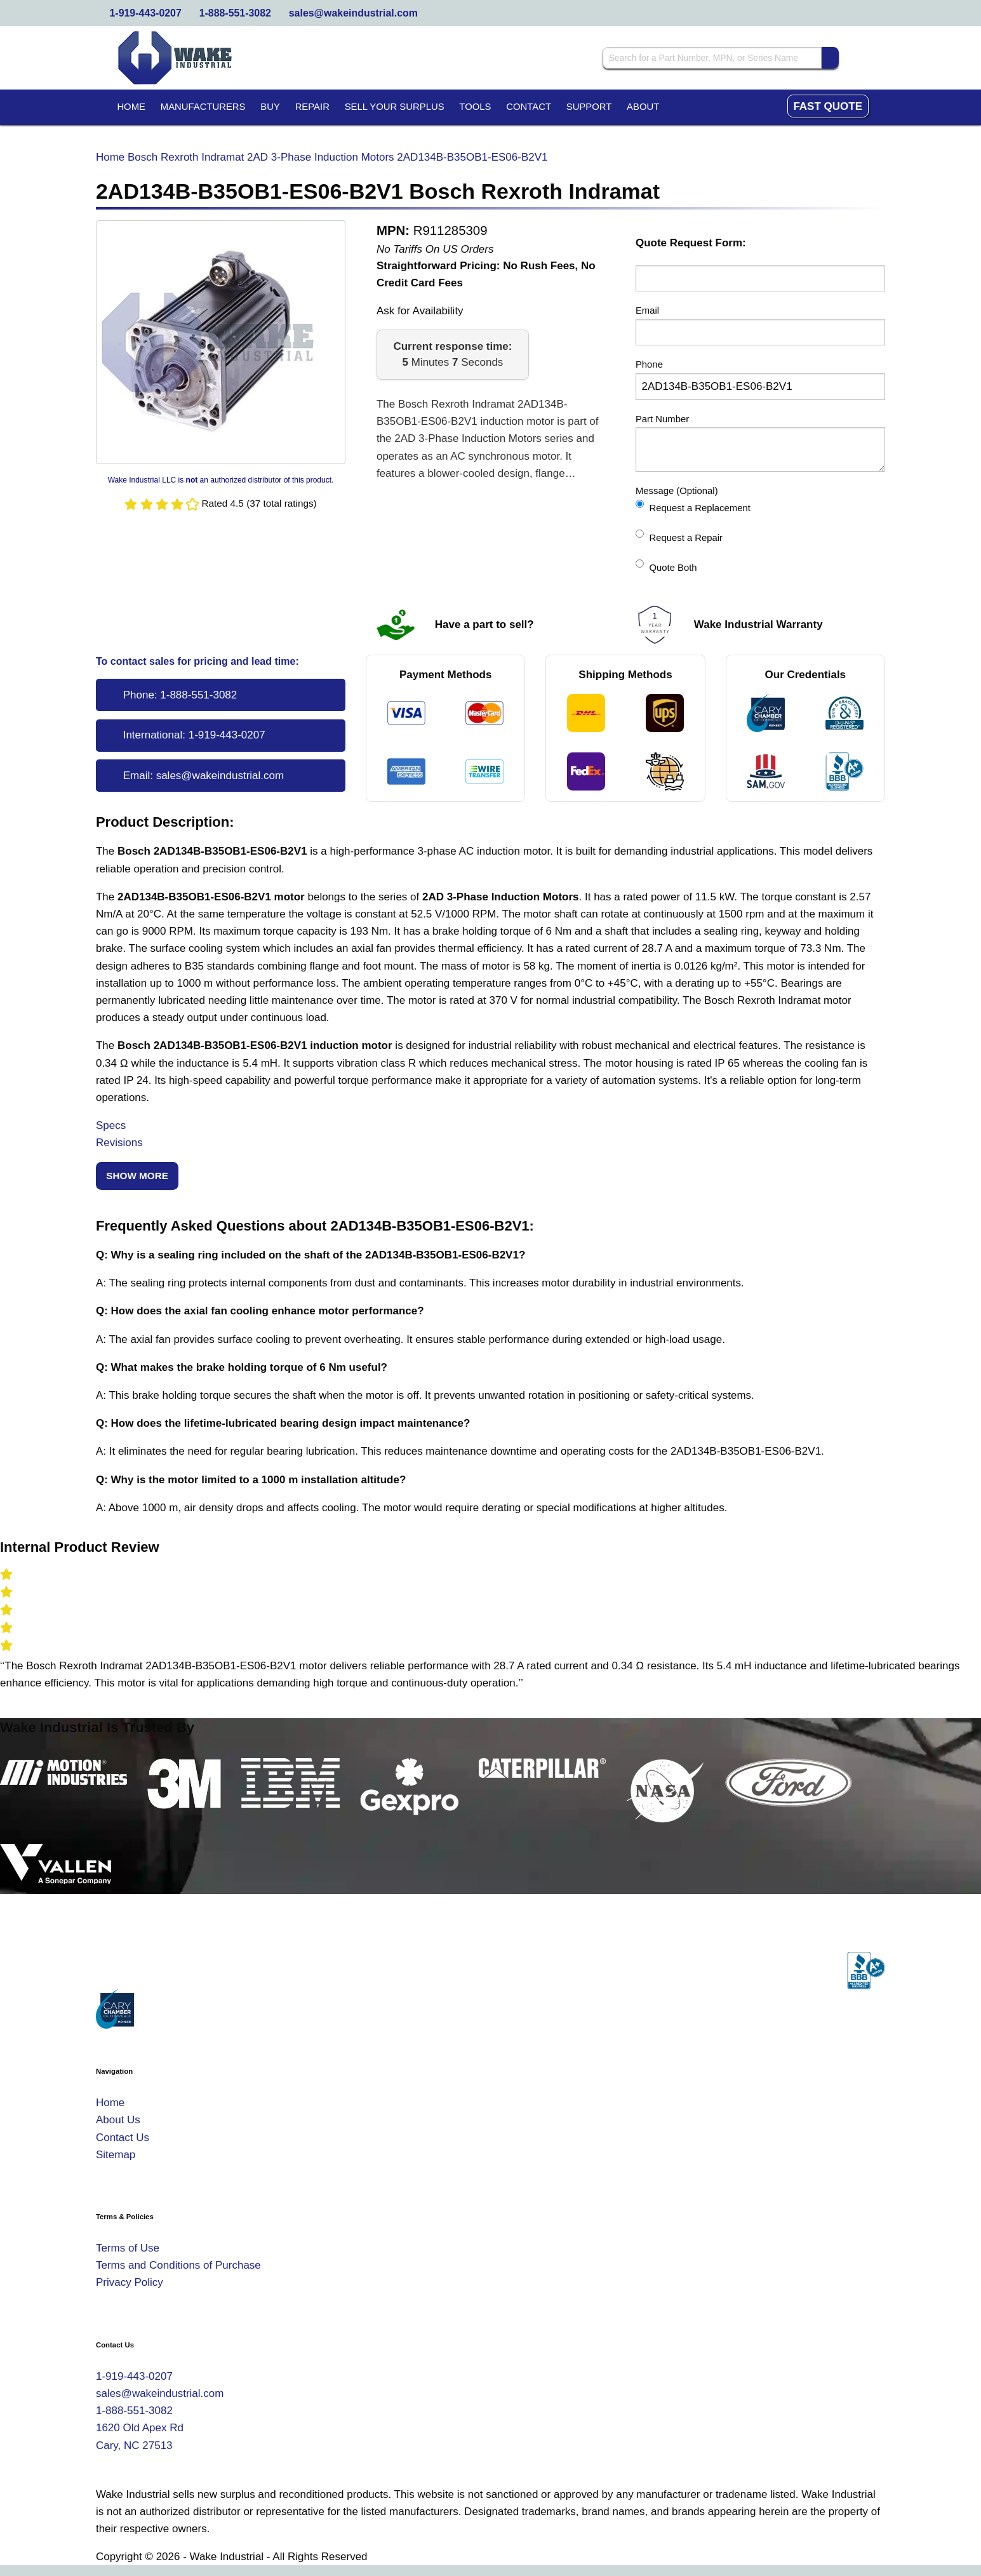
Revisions (119, 1143)
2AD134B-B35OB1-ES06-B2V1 (472, 157)
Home (131, 107)
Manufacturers (203, 107)
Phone (649, 364)
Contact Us (122, 2138)
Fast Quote (827, 106)
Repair (312, 107)
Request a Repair (679, 536)
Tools (475, 107)
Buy (270, 107)
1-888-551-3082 (235, 13)
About (643, 107)
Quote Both (666, 566)
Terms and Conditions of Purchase (178, 2265)
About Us (118, 2120)
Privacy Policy (129, 2282)
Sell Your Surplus (394, 107)
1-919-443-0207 (146, 13)
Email (647, 310)
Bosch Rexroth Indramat (186, 157)
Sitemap (115, 2155)
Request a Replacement (693, 506)
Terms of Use (127, 2248)
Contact (528, 107)
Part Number (662, 419)
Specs (111, 1125)
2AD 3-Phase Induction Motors (320, 157)
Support (589, 107)
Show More (137, 1175)
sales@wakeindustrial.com (353, 13)
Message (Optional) (677, 491)
